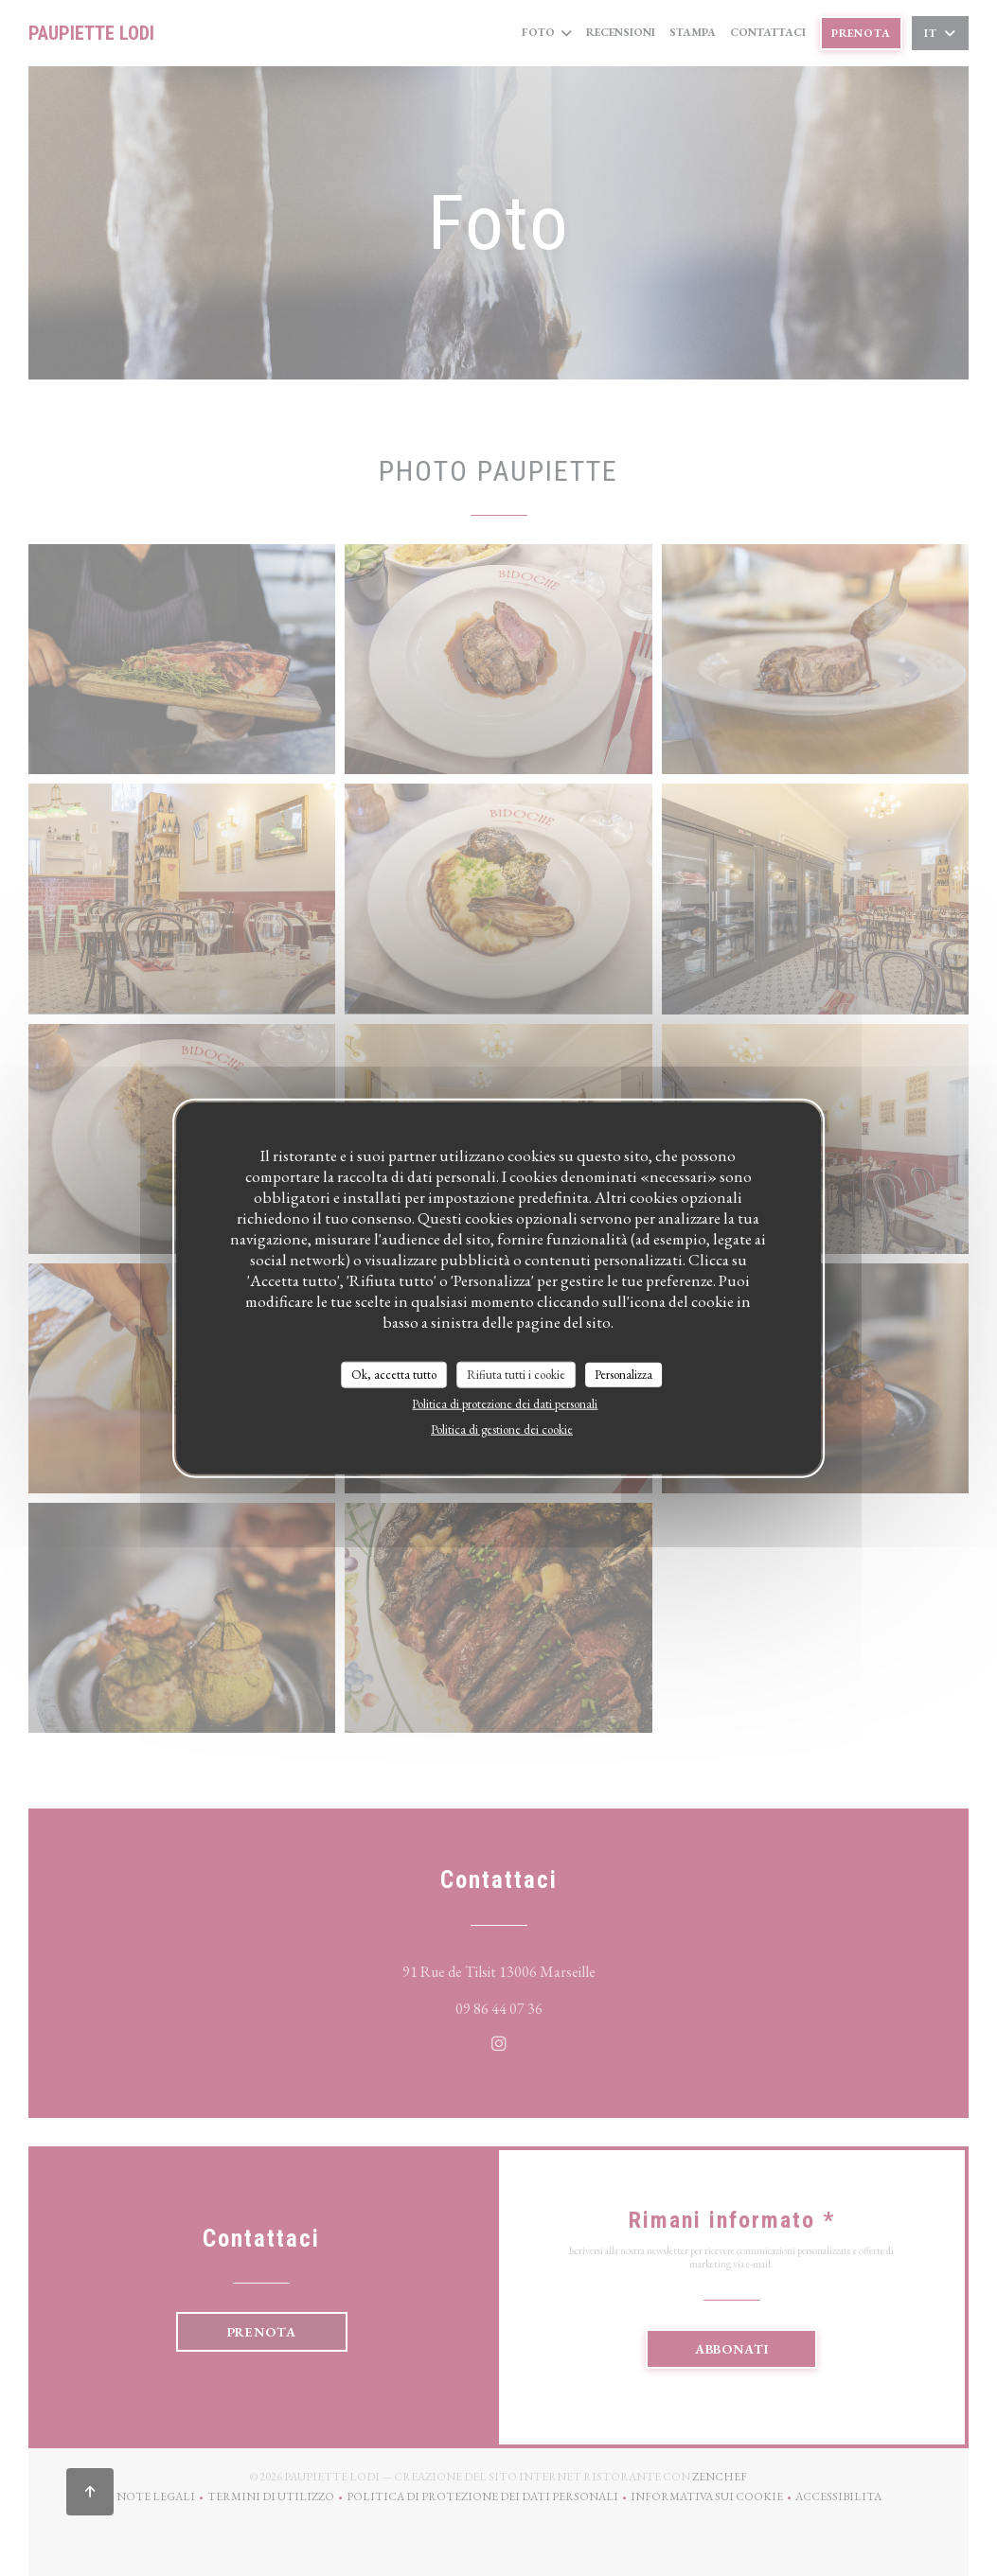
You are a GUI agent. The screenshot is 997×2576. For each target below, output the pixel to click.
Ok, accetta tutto (393, 1375)
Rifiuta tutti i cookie (516, 1375)
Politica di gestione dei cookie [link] (502, 1428)
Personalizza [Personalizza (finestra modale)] (623, 1375)
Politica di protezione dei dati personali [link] (504, 1403)
